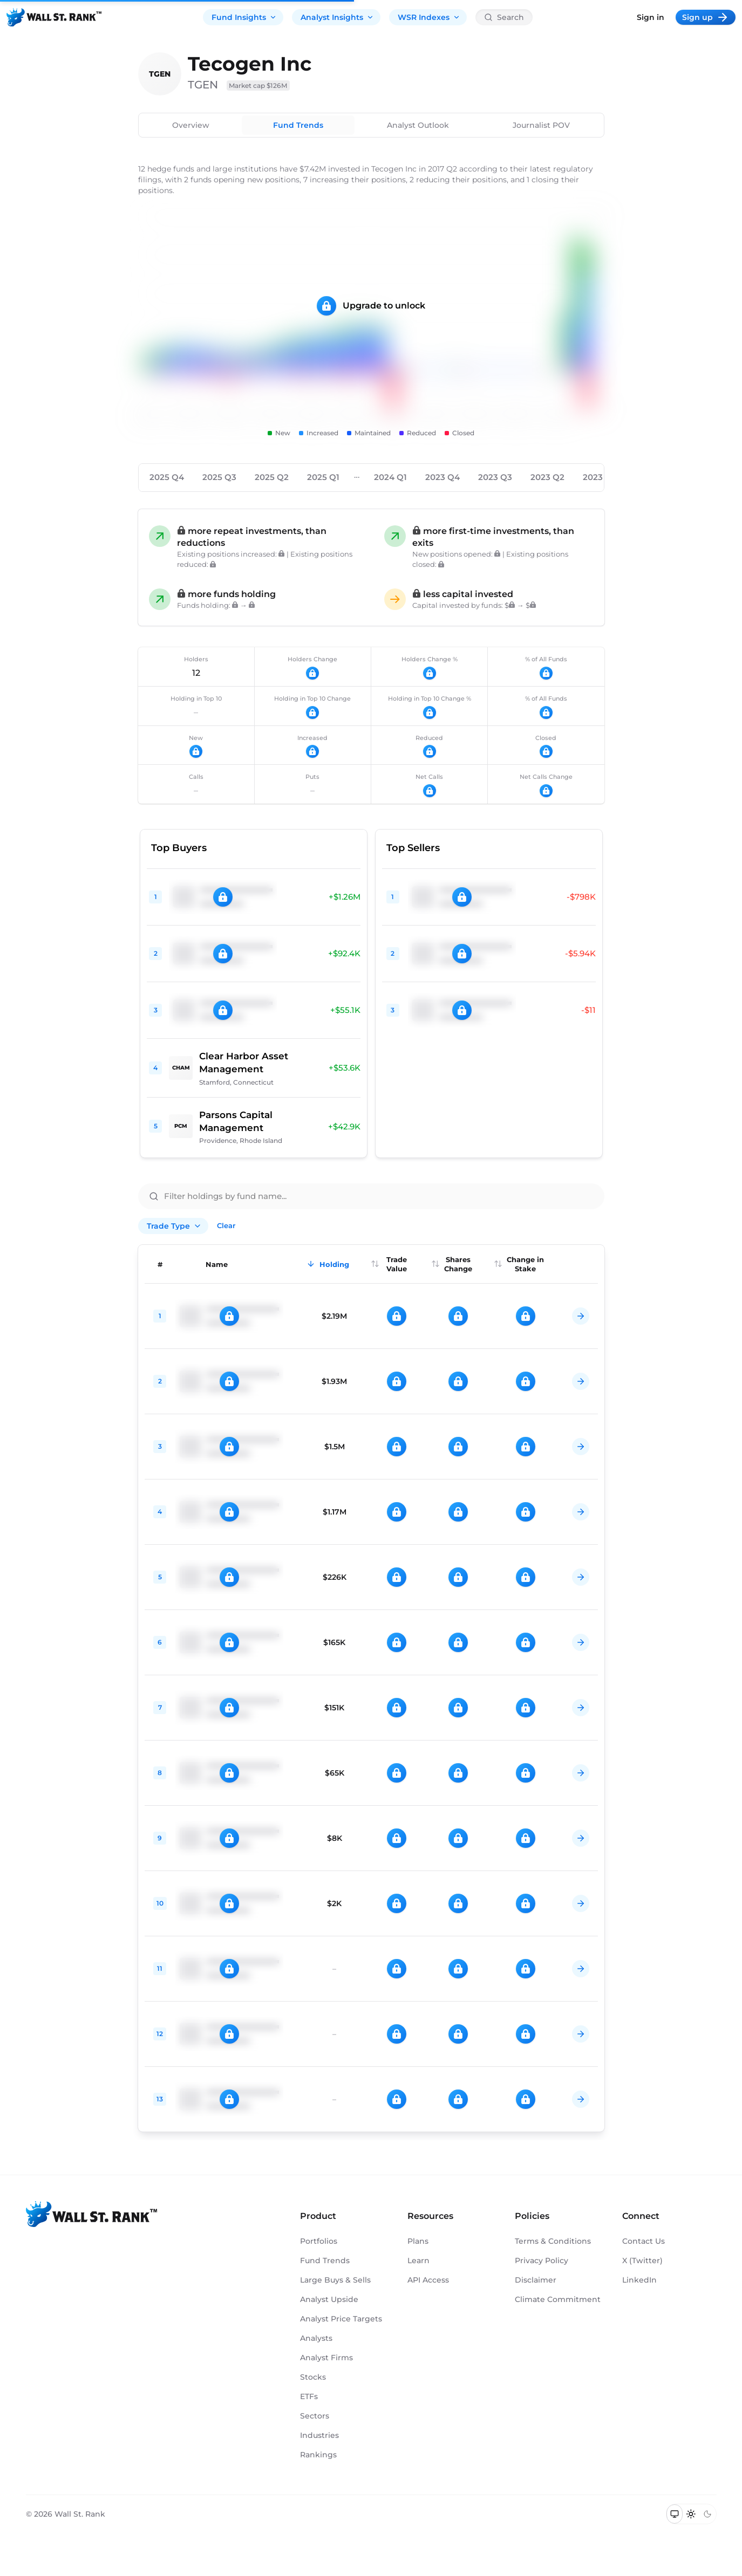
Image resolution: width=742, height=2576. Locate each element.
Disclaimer (535, 2280)
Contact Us (643, 2241)
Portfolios (318, 2241)
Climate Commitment (558, 2299)
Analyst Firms (326, 2357)
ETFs (309, 2396)
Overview (190, 125)
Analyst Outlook (418, 125)
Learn (418, 2260)
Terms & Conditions (553, 2241)
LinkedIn (639, 2280)
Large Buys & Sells (335, 2280)
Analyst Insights (337, 17)
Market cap (258, 85)
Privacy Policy (541, 2260)
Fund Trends (298, 125)
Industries (319, 2435)
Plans (417, 2241)
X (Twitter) (642, 2260)
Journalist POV (541, 125)
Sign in (650, 17)
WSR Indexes (429, 17)
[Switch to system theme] (674, 2514)
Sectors (314, 2416)
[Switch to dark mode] (707, 2514)
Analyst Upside (329, 2299)
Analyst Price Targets (341, 2319)
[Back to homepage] (53, 17)
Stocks (313, 2377)
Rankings (318, 2454)
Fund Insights (244, 17)
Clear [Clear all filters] (226, 1225)
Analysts (316, 2338)
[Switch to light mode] (691, 2514)
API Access (428, 2280)
